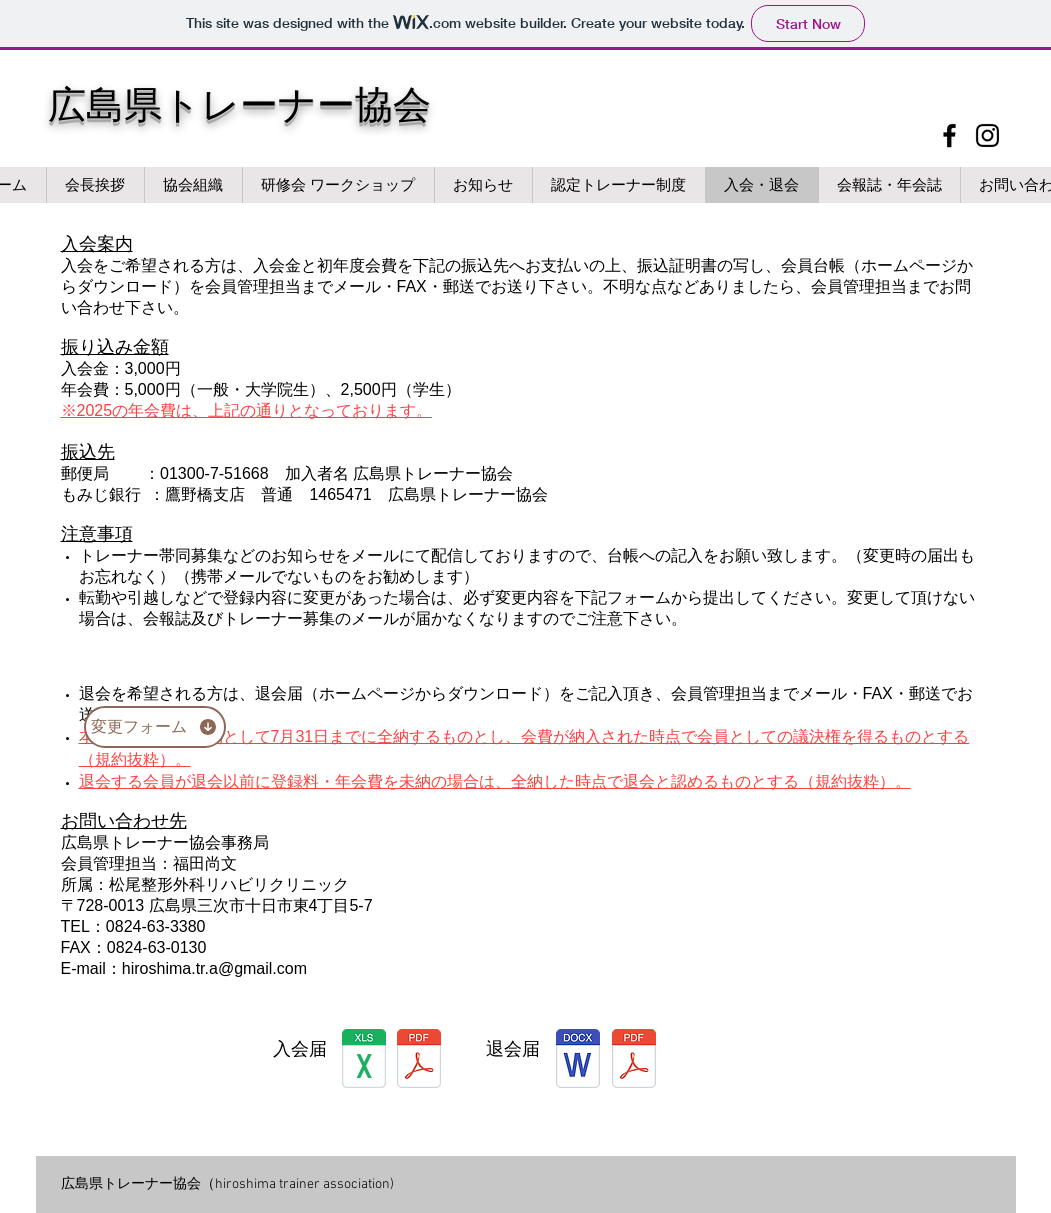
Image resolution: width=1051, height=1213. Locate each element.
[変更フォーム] (155, 727)
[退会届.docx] (578, 1061)
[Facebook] (949, 135)
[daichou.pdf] (419, 1061)
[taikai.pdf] (634, 1061)
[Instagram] (987, 135)
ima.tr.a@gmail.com (236, 968)
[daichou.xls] (364, 1061)
